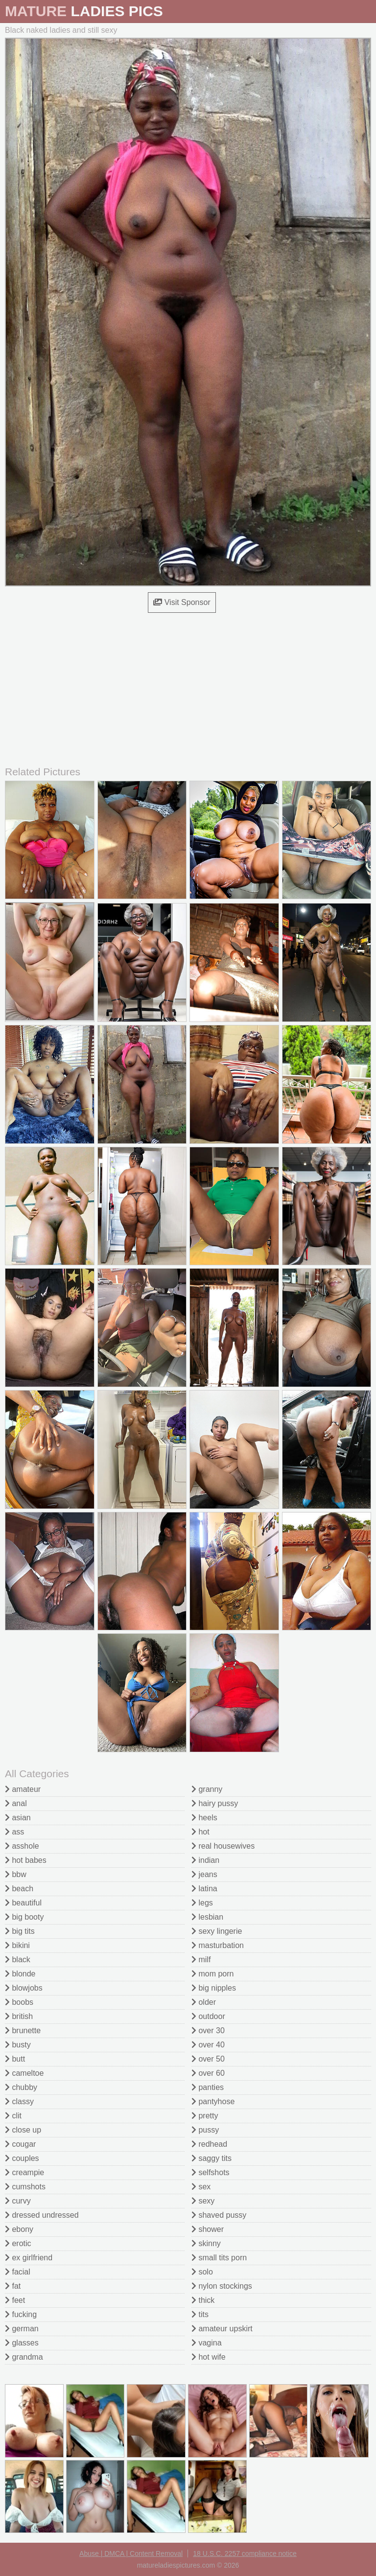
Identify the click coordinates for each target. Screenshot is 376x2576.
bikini (17, 1945)
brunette (23, 2030)
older (203, 2002)
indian (205, 1860)
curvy (18, 2201)
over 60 (208, 2073)
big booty (24, 1917)
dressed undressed (42, 2215)
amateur (23, 1789)
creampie (24, 2172)
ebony (19, 2229)
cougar (20, 2144)
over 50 (208, 2059)
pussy (205, 2130)
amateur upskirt (222, 2328)
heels (204, 1817)
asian (18, 1817)
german (22, 2328)
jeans (204, 1874)
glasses (22, 2343)
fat (13, 2286)
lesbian (207, 1917)
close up (23, 2130)
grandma (24, 2357)
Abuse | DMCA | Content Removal (131, 2553)
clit (13, 2116)
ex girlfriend (28, 2257)
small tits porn (219, 2257)
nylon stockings (221, 2286)
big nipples (213, 1988)
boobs (19, 2002)
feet (15, 2300)
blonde (20, 1974)
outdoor (208, 2016)
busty (18, 2045)
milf (201, 1959)
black (17, 1959)
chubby (21, 2087)
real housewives (223, 1846)
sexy (202, 2201)
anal (16, 1803)
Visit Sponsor (181, 602)
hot (200, 1832)
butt (15, 2059)
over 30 (208, 2030)
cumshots (25, 2186)
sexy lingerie (216, 1931)
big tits (20, 1931)
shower (207, 2229)
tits (200, 2314)
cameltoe (24, 2073)
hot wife (208, 2357)
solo (202, 2272)
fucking (21, 2314)
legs (202, 1903)
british (19, 2016)
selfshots (210, 2172)
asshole (22, 1846)
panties (207, 2087)
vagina (206, 2343)
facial (17, 2272)
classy (19, 2101)
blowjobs (24, 1988)
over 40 (208, 2045)
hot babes (26, 1860)
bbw (15, 1874)
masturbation (217, 1945)
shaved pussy (218, 2215)
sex (201, 2186)
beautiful (23, 1903)
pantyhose (213, 2101)
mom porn (212, 1974)
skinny (206, 2243)
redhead (209, 2144)
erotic (18, 2243)
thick (202, 2300)
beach (19, 1888)
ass (14, 1832)
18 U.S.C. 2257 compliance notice (245, 2553)
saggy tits (211, 2158)
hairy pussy (214, 1803)
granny (206, 1789)
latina (204, 1888)
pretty (204, 2116)
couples (22, 2158)
